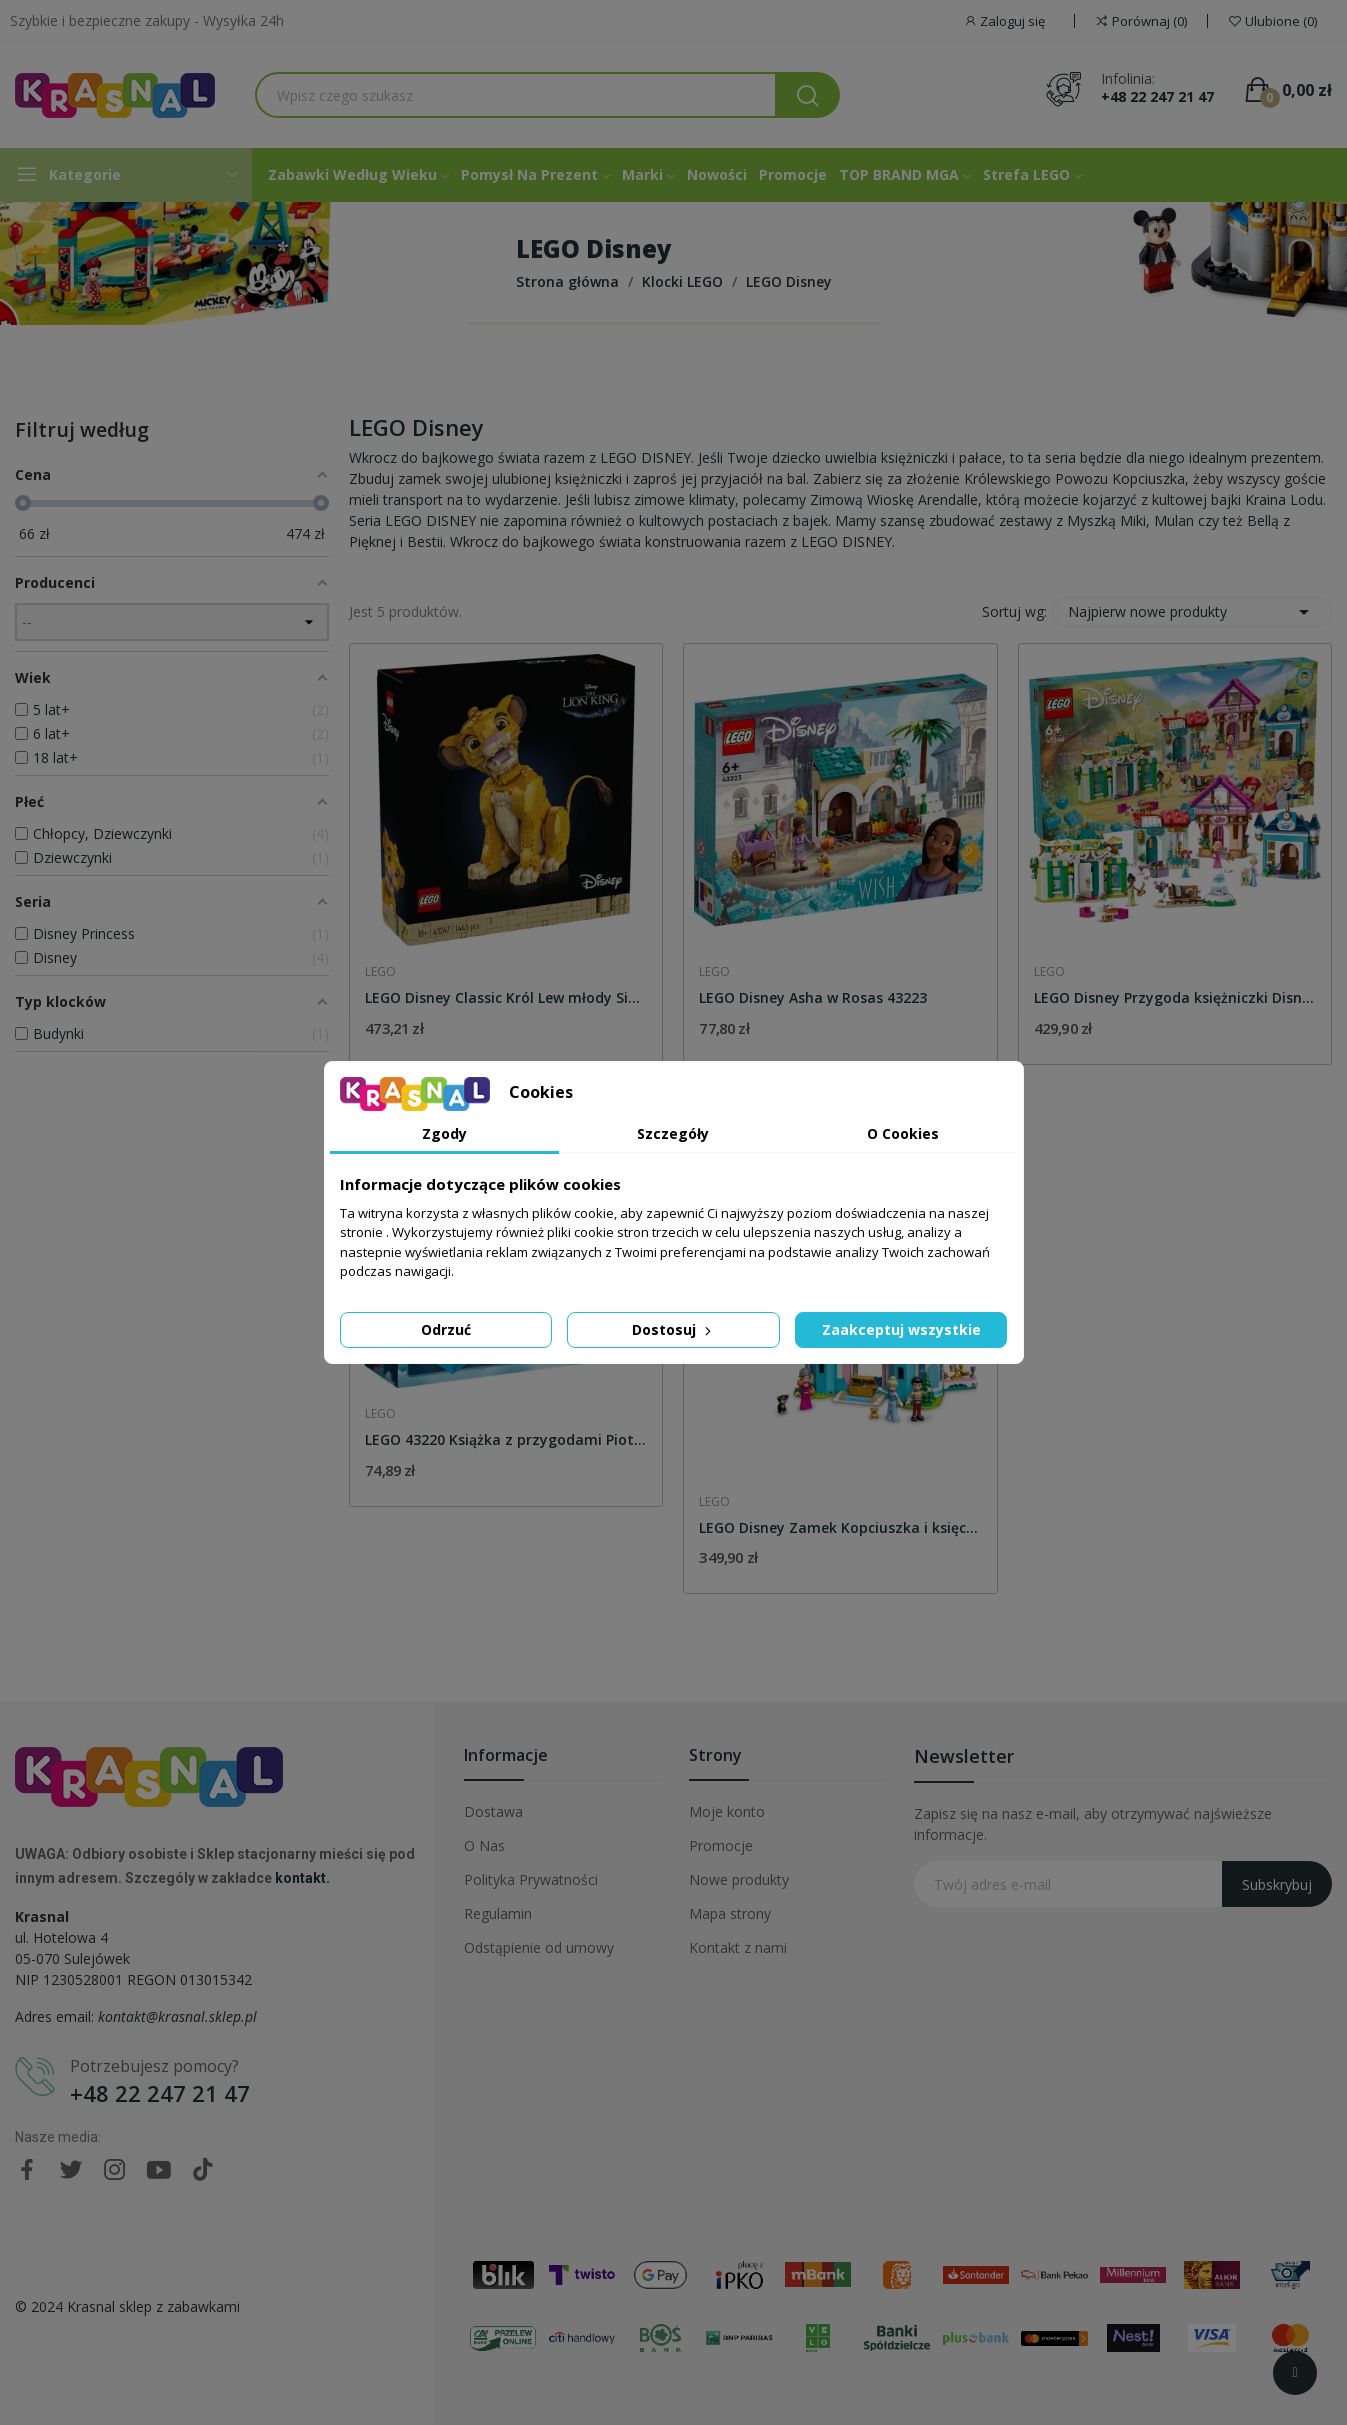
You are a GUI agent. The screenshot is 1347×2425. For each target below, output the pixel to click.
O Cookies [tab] (903, 1133)
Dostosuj (673, 1329)
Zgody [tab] (444, 1133)
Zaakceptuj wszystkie (901, 1329)
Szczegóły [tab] (673, 1133)
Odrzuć (446, 1329)
